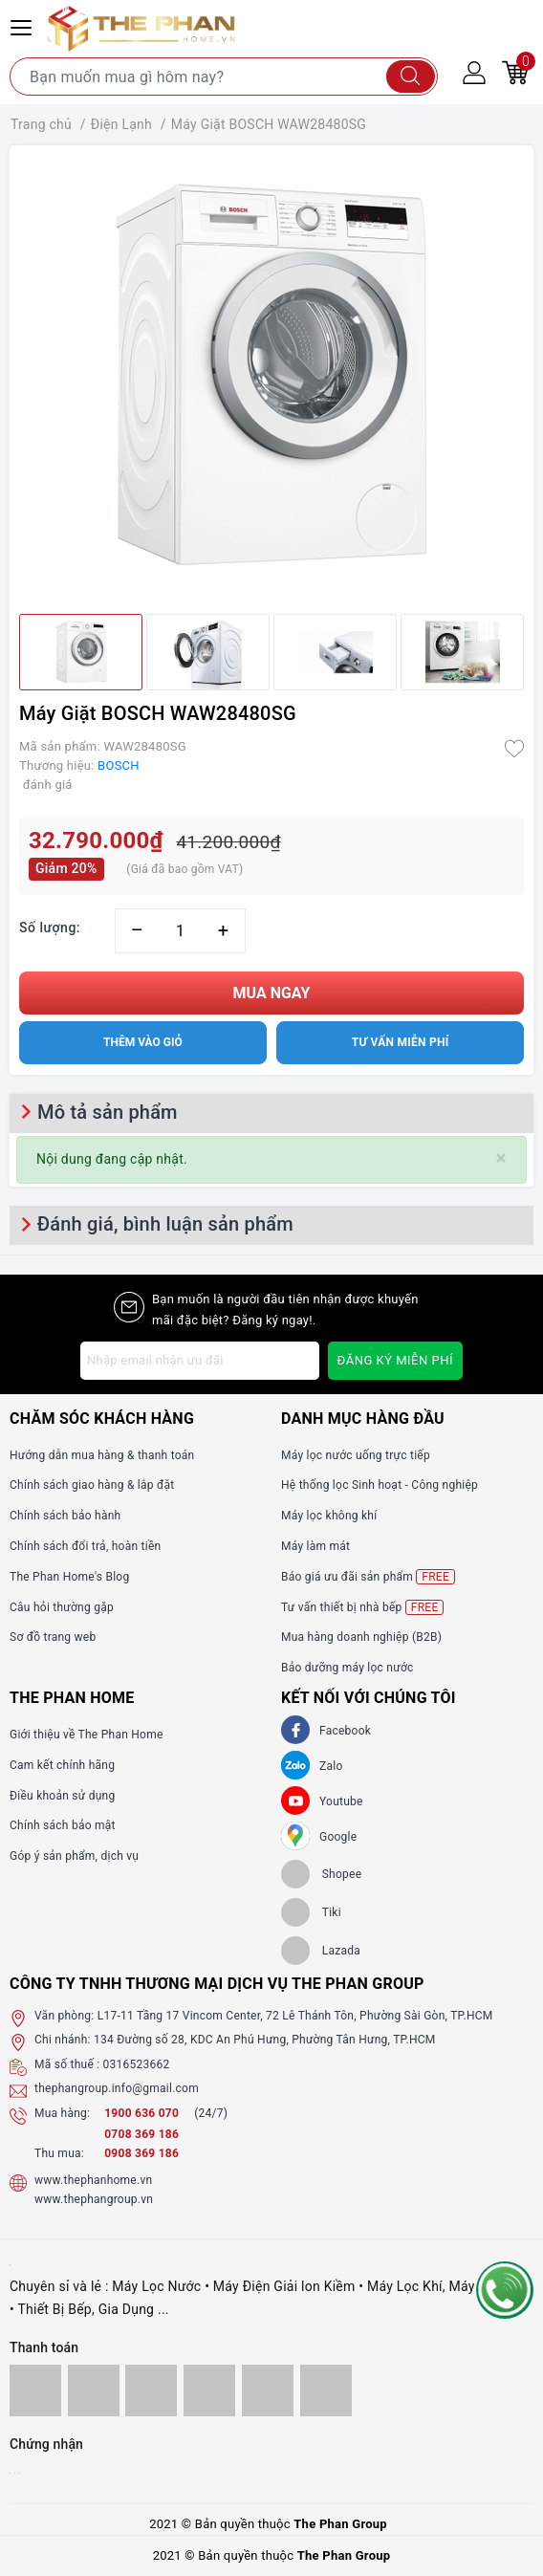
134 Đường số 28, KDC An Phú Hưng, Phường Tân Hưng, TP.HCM (265, 2039)
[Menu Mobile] (24, 25)
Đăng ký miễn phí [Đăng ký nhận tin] (395, 1360)
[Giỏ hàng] (515, 71)
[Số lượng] (180, 930)
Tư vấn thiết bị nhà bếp (362, 1607)
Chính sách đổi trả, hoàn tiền (85, 1546)
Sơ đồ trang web (53, 1637)
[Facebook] (295, 1729)
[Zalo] (295, 1765)
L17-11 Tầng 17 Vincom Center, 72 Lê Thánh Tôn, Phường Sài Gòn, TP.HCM (295, 2015)
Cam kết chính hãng (62, 1765)
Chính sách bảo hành (65, 1515)
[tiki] (311, 1912)
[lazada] (320, 1950)
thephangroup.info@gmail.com (116, 2088)
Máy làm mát (315, 1546)
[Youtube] (295, 1800)
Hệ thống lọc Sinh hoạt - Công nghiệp (379, 1485)
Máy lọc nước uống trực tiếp (355, 1455)
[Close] (501, 1158)
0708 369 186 (141, 2134)
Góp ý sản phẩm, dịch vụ (74, 1856)
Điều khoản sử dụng (62, 1795)
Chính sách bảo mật (63, 1825)
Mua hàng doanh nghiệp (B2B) (361, 1637)
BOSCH (119, 765)
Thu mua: (59, 2153)
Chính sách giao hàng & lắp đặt (92, 1485)
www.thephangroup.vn (93, 2199)
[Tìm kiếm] (410, 76)
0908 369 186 (141, 2153)
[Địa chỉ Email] (199, 1361)
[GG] (295, 1836)
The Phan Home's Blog (69, 1576)
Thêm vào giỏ (143, 1042)
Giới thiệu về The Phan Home (86, 1734)
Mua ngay (272, 993)
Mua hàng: (62, 2113)
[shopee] (321, 1874)
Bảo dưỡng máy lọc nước (347, 1667)
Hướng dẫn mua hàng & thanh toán (102, 1455)
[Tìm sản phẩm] (224, 76)
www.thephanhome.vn (93, 2180)
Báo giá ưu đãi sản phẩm (368, 1576)
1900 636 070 (143, 2113)
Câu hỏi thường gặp (62, 1607)
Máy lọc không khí (329, 1515)
